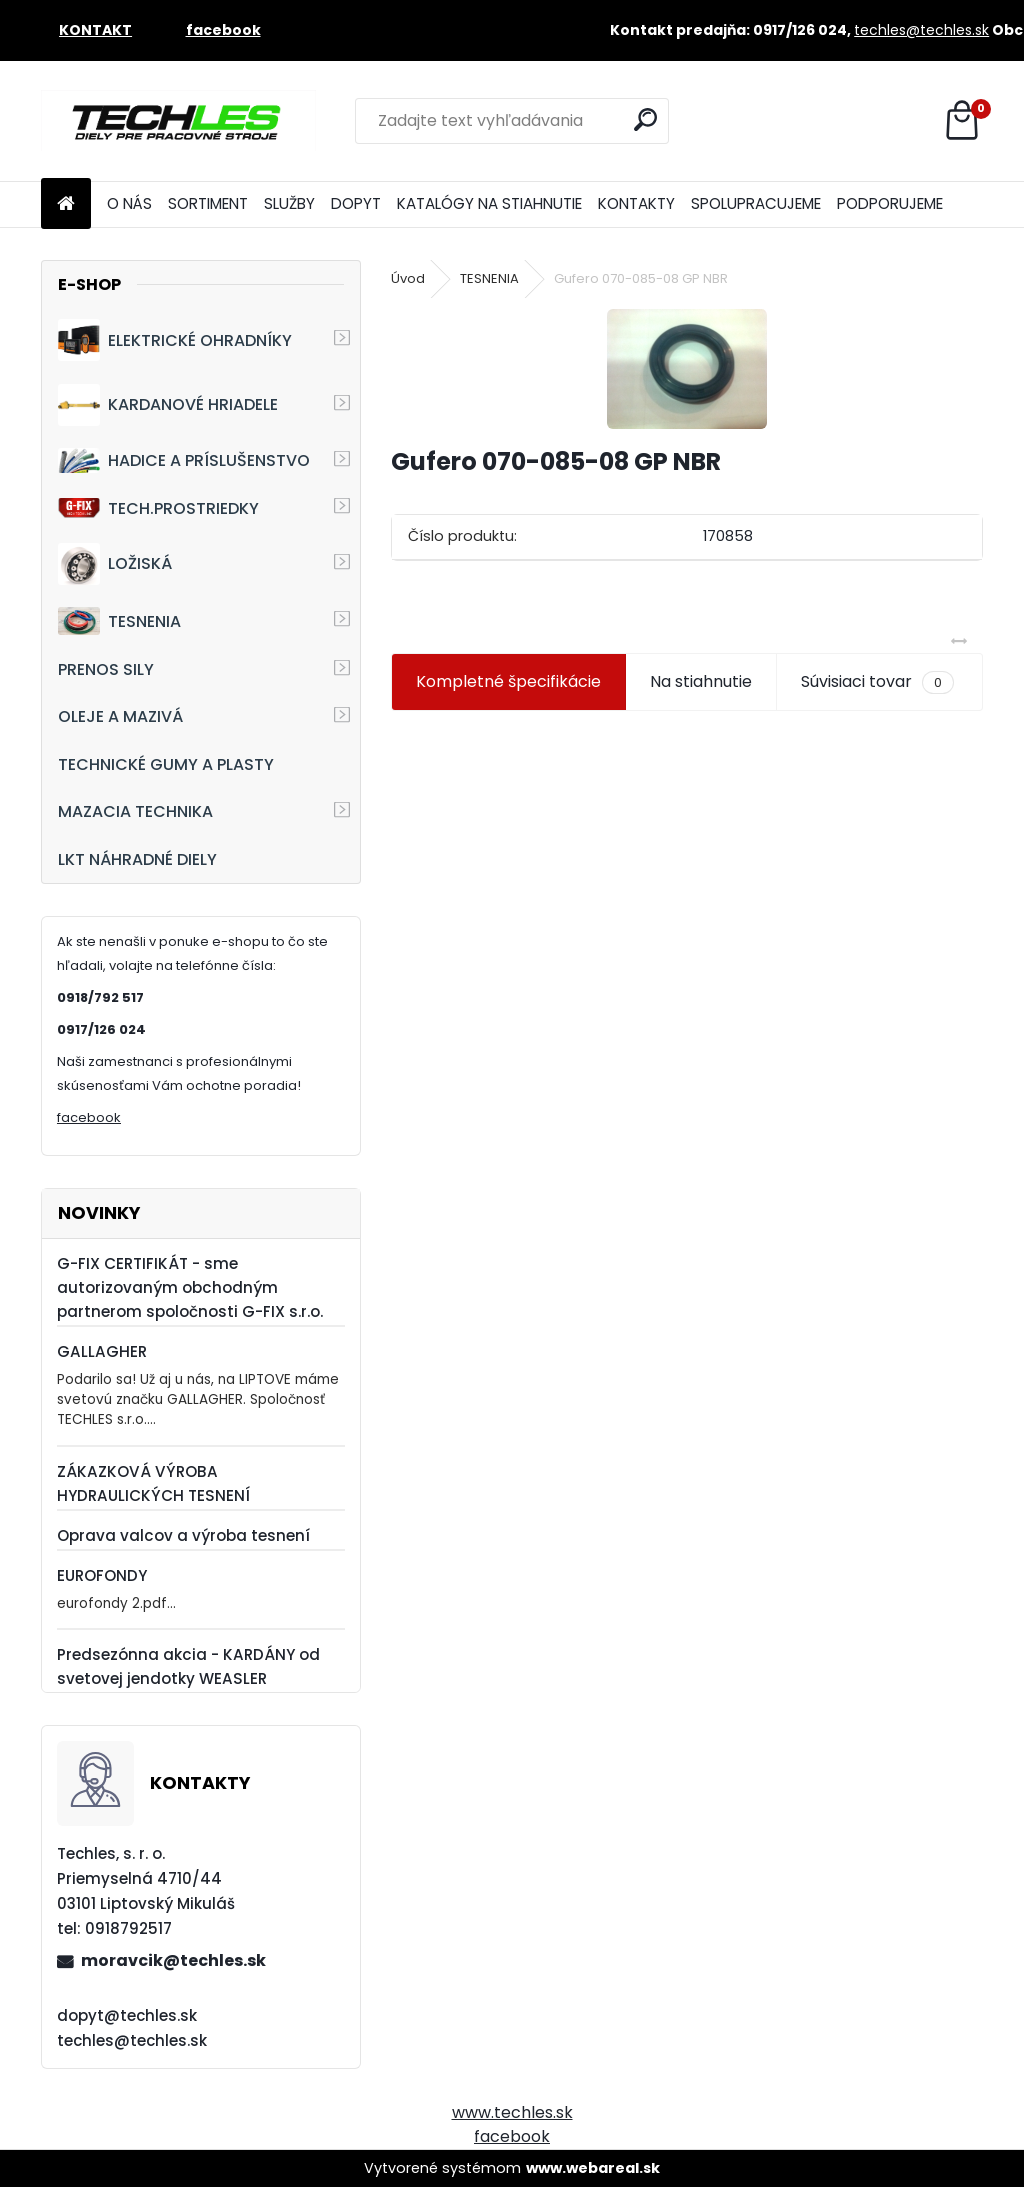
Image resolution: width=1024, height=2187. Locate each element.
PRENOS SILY (106, 669)
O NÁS (129, 203)
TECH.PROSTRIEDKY (158, 508)
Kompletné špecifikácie (508, 681)
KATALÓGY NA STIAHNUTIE (489, 203)
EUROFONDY (102, 1575)
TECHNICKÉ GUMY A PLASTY (166, 764)
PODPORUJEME (890, 203)
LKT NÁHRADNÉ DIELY (137, 859)
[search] (645, 119)
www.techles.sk (512, 2112)
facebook (89, 1117)
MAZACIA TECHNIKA (135, 811)
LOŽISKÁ (115, 564)
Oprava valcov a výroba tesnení (183, 1535)
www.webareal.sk (593, 2168)
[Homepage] (66, 204)
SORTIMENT (208, 203)
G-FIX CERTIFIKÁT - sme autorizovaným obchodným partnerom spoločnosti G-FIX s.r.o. (190, 1287)
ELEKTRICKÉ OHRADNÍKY (175, 340)
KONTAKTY (636, 203)
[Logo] (178, 121)
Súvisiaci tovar (877, 682)
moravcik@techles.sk (173, 1960)
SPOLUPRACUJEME (756, 203)
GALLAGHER (102, 1351)
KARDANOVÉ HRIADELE (168, 405)
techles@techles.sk (921, 30)
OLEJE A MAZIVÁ (120, 716)
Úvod (408, 278)
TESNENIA (119, 620)
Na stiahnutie (701, 681)
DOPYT (356, 203)
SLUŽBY (289, 203)
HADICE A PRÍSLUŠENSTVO (184, 460)
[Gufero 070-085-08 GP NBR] (687, 369)
